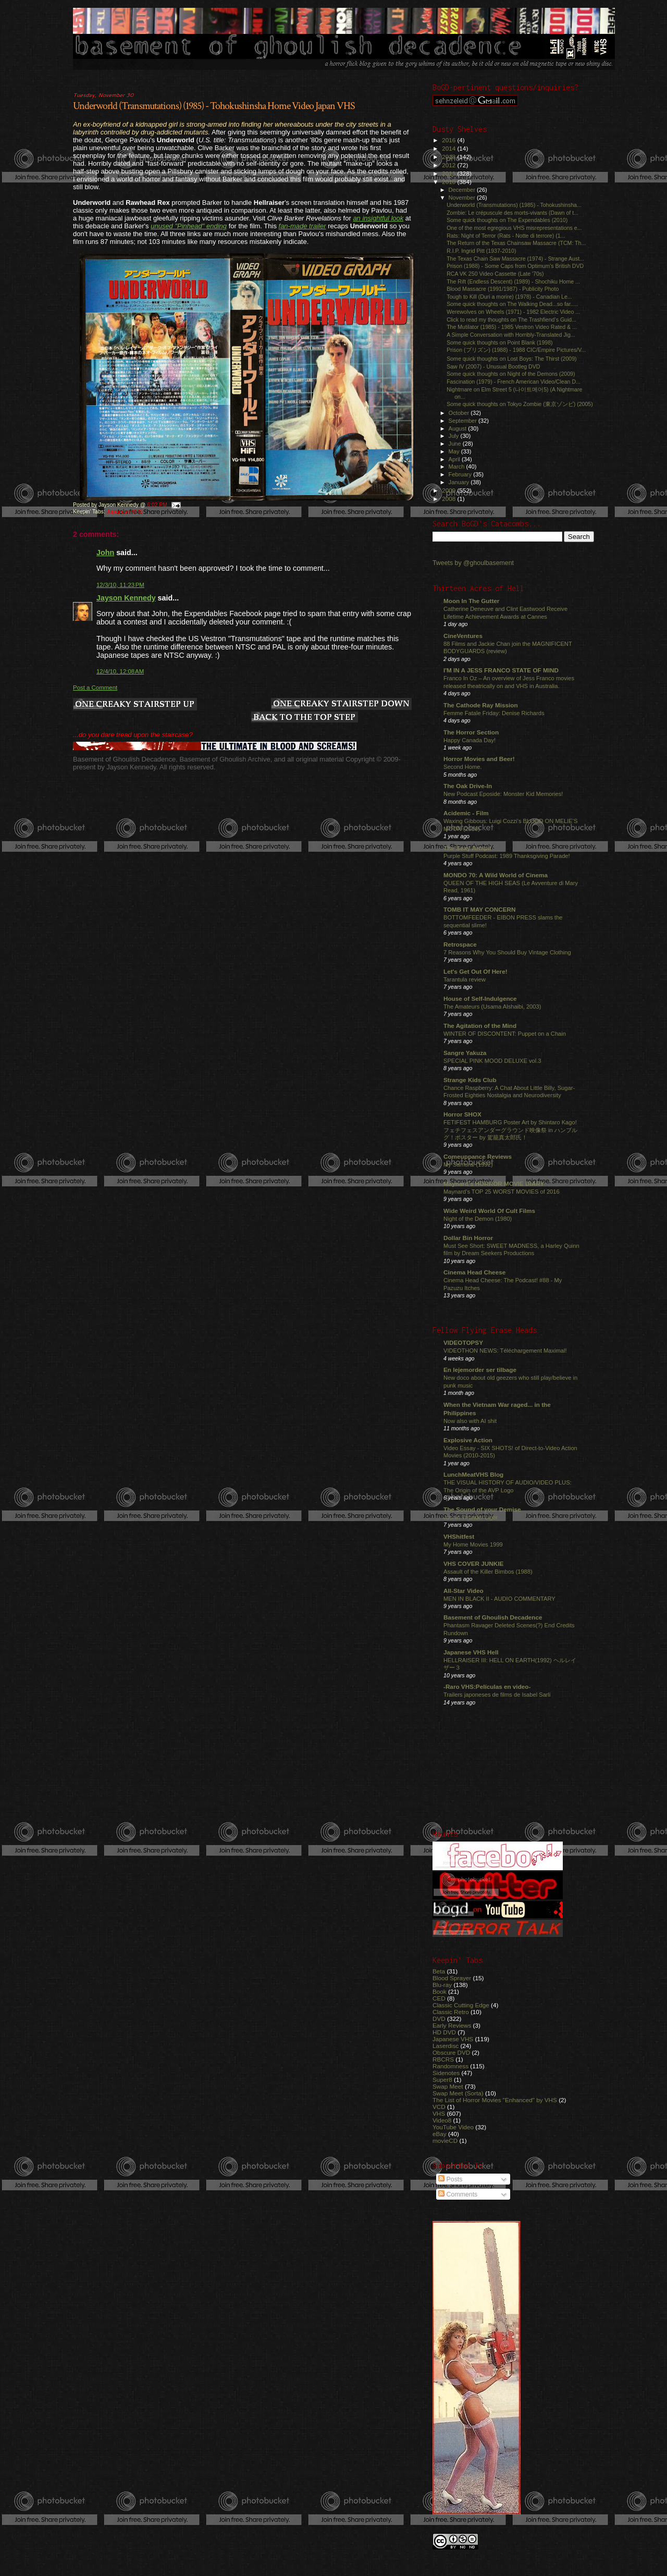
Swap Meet (448, 2086)
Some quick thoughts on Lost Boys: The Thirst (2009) (512, 358)
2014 (449, 148)
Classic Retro (451, 2011)
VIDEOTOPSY (463, 1342)
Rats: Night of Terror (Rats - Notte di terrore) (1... (506, 235)
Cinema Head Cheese (474, 1272)
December (463, 190)
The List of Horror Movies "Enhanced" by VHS (495, 2099)
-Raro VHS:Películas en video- (486, 1686)
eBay (440, 2133)
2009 (449, 490)
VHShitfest (458, 1536)
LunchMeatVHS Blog (473, 1474)
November (463, 197)
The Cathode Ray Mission (480, 705)
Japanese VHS (125, 511)
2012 (449, 165)
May (455, 451)
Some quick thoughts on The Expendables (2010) (507, 220)
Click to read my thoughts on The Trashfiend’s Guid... (511, 319)
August (458, 428)
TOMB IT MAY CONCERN (479, 909)
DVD (439, 2018)
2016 (449, 140)
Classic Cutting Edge (461, 2005)
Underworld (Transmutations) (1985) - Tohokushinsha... (514, 205)
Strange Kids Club (470, 1079)
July (455, 436)
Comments (457, 2194)
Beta (439, 1971)
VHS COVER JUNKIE (473, 1563)
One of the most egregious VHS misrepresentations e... (514, 228)
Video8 (442, 2120)
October (460, 413)
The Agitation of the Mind (479, 1025)
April (455, 459)
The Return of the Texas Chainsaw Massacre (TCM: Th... (516, 243)
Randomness (450, 2066)
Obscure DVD (451, 2052)
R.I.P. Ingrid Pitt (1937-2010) (481, 251)
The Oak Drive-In (467, 785)
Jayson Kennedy (126, 598)
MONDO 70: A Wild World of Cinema (495, 875)
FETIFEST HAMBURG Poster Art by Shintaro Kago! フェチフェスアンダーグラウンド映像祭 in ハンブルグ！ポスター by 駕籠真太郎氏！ (510, 1129)
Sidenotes (446, 2072)
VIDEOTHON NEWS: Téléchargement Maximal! (505, 1350)
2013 (449, 156)
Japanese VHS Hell (471, 1652)
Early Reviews (452, 2025)
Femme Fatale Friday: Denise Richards (494, 713)
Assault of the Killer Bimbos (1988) (488, 1571)
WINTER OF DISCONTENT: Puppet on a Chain (504, 1034)
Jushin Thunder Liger (470, 1517)
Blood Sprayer (452, 1977)
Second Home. (462, 767)
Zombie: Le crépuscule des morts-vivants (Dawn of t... (512, 213)
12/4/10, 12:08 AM (120, 671)
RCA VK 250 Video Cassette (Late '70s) (495, 274)
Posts (450, 2179)
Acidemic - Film (466, 812)
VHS (439, 2113)
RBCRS (443, 2059)
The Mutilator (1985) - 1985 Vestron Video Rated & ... (512, 327)
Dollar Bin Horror (468, 1237)
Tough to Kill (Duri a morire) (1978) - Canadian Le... (509, 296)
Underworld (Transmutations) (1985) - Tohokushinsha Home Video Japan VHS (214, 106)
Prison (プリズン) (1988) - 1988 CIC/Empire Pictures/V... (516, 350)
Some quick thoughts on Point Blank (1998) (499, 342)
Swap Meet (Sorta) (458, 2093)
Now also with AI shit (470, 1421)
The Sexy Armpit (467, 847)
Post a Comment (95, 687)
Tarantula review (464, 979)
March (457, 466)
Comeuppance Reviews (477, 1156)
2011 (449, 173)
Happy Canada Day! (469, 740)
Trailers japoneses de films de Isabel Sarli (497, 1694)
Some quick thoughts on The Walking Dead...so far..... (512, 304)
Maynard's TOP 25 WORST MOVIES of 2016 (501, 1191)
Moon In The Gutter (471, 600)
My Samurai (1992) (468, 1164)
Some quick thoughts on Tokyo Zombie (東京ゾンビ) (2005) (520, 404)
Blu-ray (442, 1984)
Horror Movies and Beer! (479, 758)
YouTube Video (453, 2127)
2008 (449, 498)
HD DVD (444, 2032)
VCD (439, 2106)
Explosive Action (467, 1440)
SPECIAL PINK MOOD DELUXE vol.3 (492, 1061)
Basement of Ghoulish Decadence (492, 1617)
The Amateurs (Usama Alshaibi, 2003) (492, 1006)
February (461, 474)
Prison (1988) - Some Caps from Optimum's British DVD (515, 266)
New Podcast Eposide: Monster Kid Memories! (503, 794)
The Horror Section (471, 732)
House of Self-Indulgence (480, 998)
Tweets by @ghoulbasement (473, 563)
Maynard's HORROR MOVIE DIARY (493, 1183)
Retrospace (460, 944)
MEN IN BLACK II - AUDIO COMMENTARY (499, 1599)
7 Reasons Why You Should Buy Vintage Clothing (507, 952)
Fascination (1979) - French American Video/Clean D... (513, 381)
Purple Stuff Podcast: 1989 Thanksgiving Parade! (506, 856)
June (456, 443)
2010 (449, 181)
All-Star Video (463, 1590)
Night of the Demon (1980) (477, 1219)
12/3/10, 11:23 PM (120, 585)
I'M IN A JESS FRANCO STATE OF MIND (501, 670)
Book (440, 1991)
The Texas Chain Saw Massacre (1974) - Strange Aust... (515, 258)
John (105, 552)
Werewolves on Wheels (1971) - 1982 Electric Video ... (513, 312)
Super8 (442, 2079)
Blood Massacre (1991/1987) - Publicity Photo (503, 289)
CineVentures (463, 635)
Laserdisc (446, 2045)
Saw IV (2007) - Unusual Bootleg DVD (493, 366)
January (460, 482)
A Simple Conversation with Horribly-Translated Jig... (511, 335)
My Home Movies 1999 (473, 1544)
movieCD (445, 2140)
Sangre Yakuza (465, 1052)
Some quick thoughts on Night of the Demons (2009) (511, 374)
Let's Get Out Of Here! (475, 971)
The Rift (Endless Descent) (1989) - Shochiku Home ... (513, 281)
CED (439, 1998)
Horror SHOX (462, 1114)
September (464, 421)
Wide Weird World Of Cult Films (489, 1210)
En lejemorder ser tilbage (479, 1369)
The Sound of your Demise (482, 1509)
